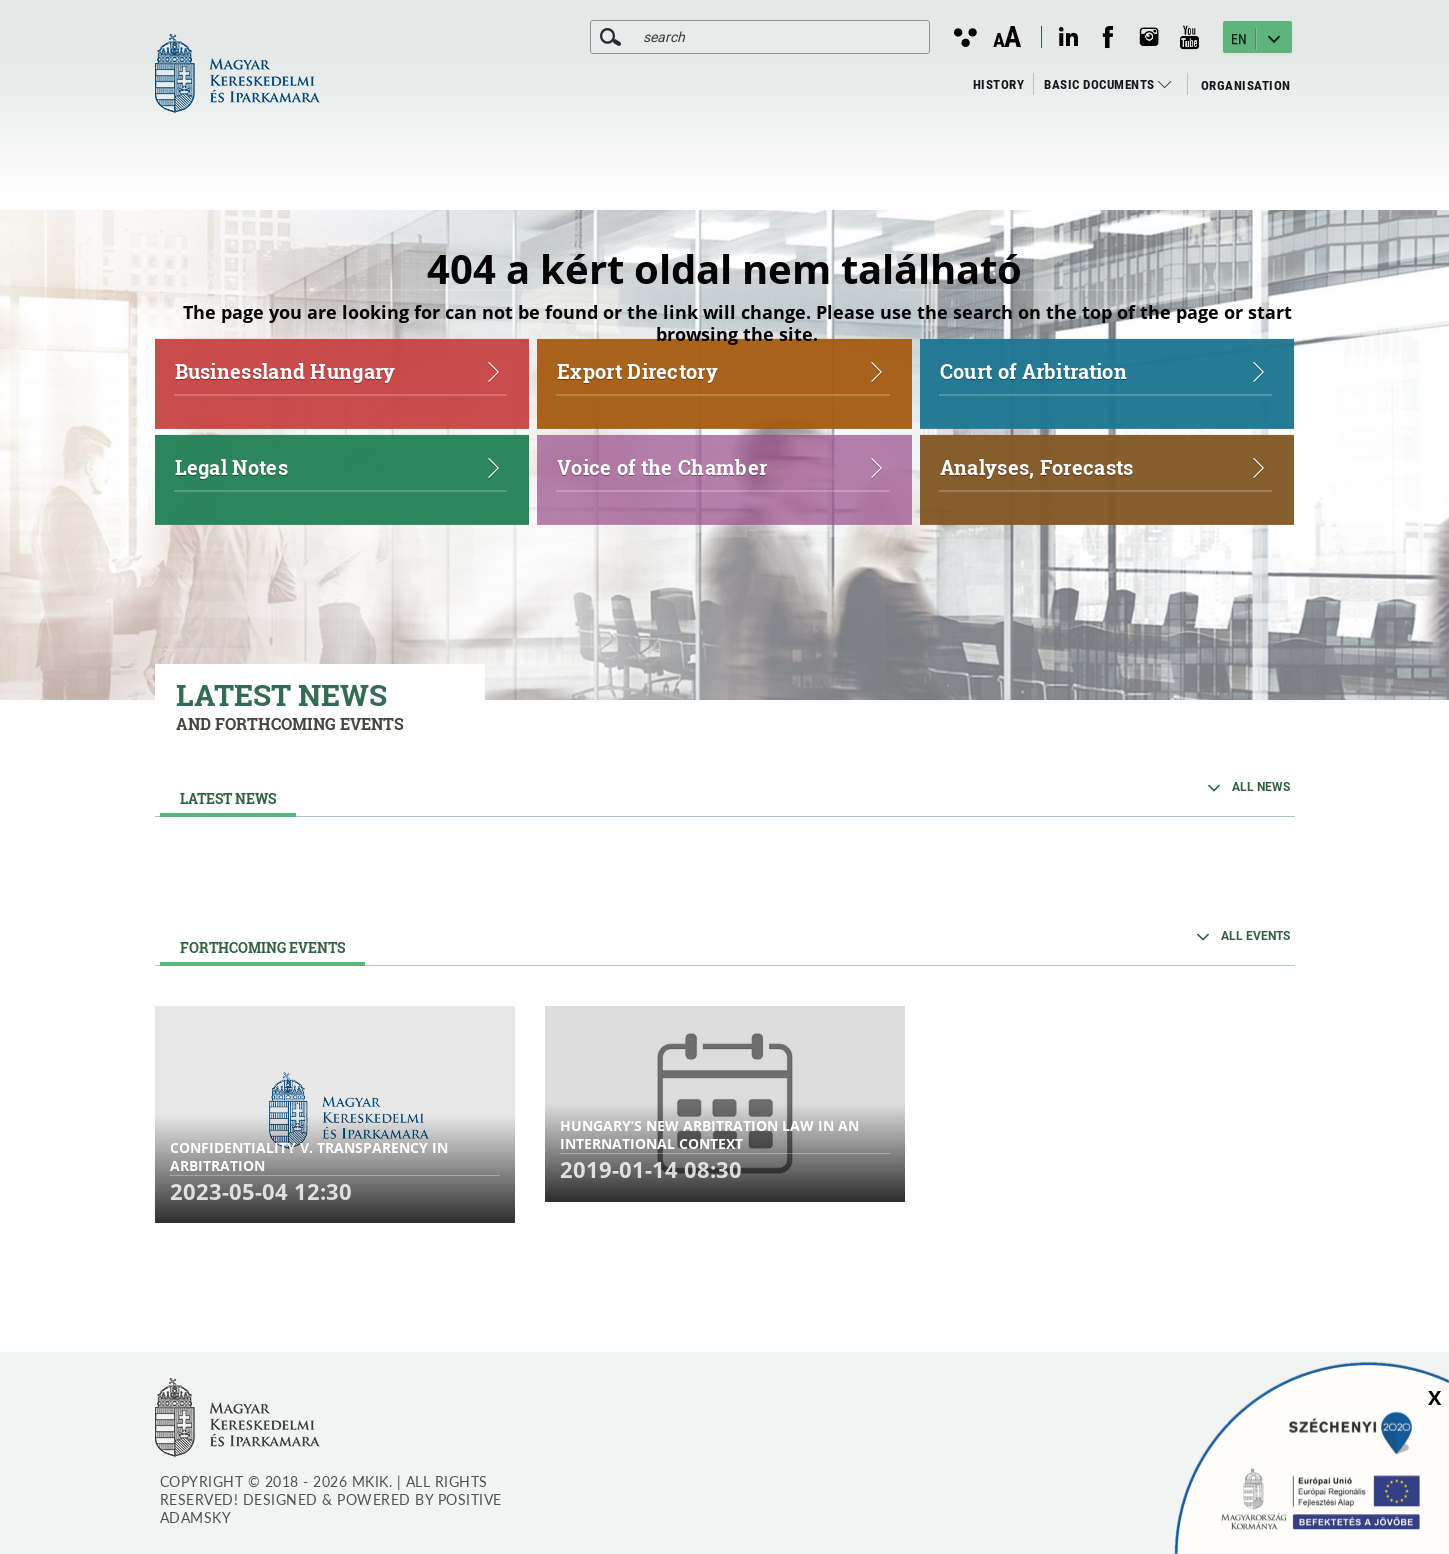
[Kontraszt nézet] (964, 37)
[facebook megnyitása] (1108, 37)
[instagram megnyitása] (1149, 37)
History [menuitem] (999, 84)
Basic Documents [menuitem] (1108, 84)
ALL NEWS (1261, 787)
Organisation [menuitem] (1246, 85)
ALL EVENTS (1255, 936)
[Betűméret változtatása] (1006, 37)
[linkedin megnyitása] (1068, 37)
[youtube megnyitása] (1190, 37)
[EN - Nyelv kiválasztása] (1257, 37)
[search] (610, 37)
